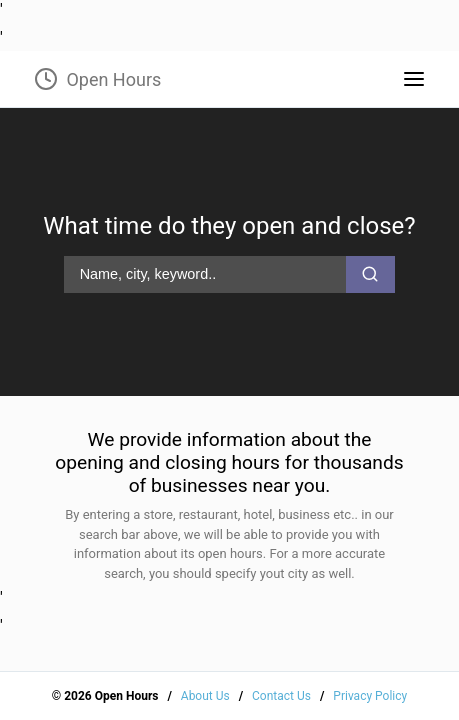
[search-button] (370, 274)
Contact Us (281, 696)
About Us (205, 696)
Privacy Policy (370, 696)
